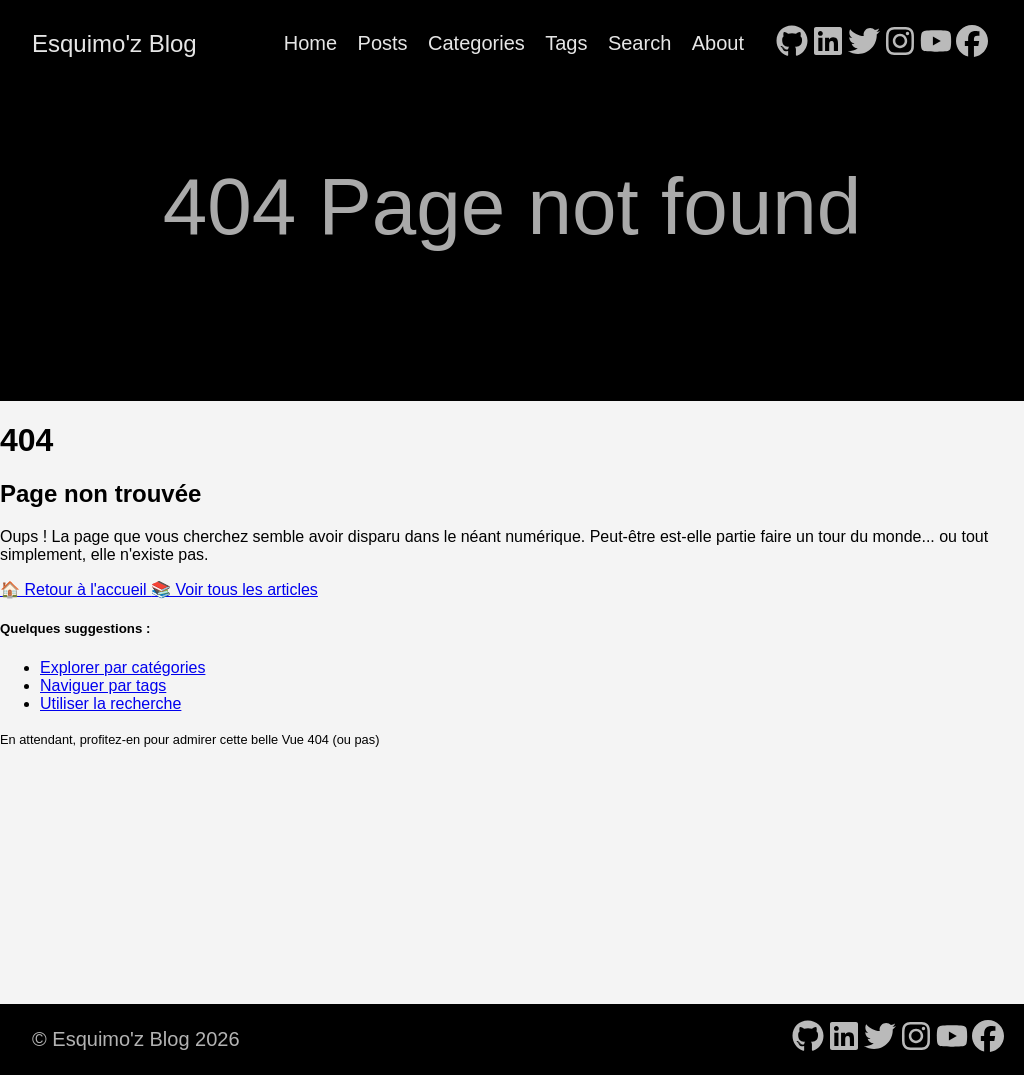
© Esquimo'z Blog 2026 (136, 1039)
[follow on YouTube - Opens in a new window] (936, 43)
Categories (476, 43)
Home (310, 43)
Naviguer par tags (103, 685)
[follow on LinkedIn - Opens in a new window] (828, 43)
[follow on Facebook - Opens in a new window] (972, 43)
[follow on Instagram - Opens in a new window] (900, 43)
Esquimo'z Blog (114, 43)
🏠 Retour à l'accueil (75, 589)
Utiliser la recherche (110, 703)
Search (639, 43)
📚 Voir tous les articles (234, 589)
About (718, 43)
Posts (383, 43)
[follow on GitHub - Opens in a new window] (792, 43)
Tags (566, 43)
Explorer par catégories (122, 667)
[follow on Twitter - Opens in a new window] (864, 43)
